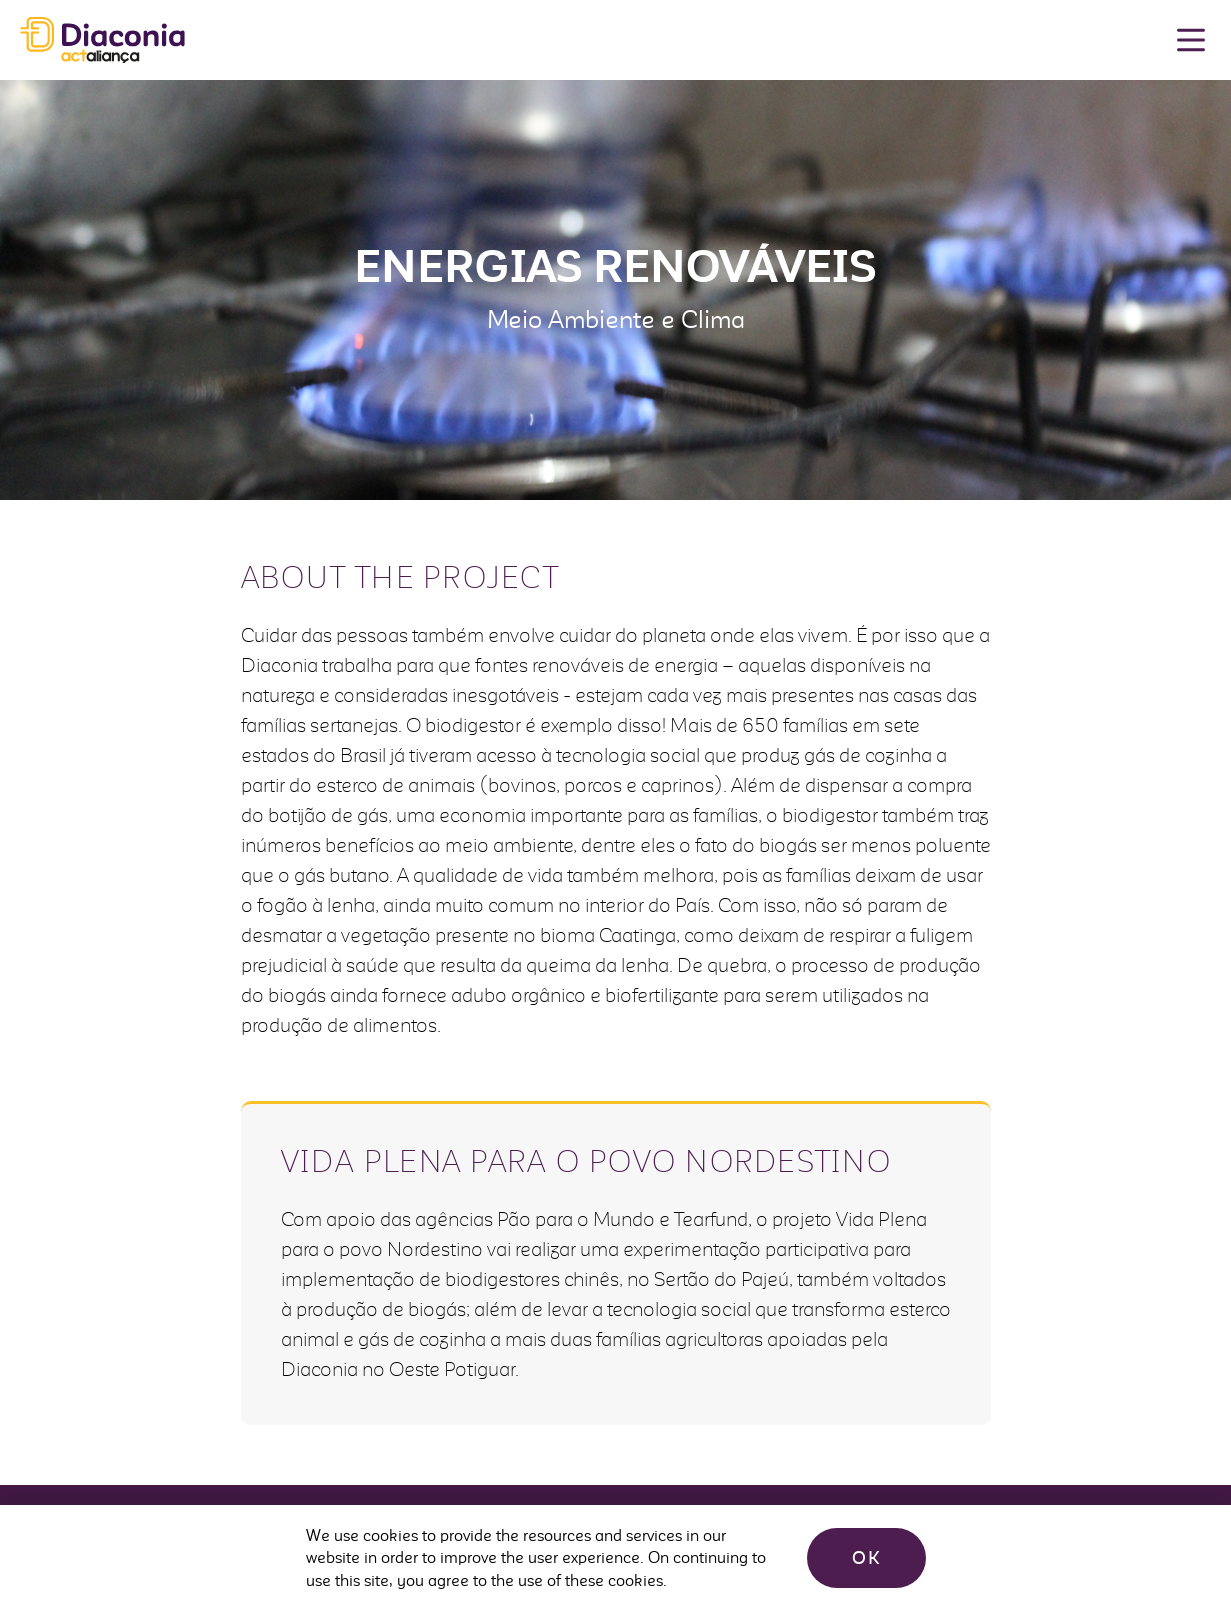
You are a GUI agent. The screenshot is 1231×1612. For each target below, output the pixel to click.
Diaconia (102, 40)
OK (866, 1558)
